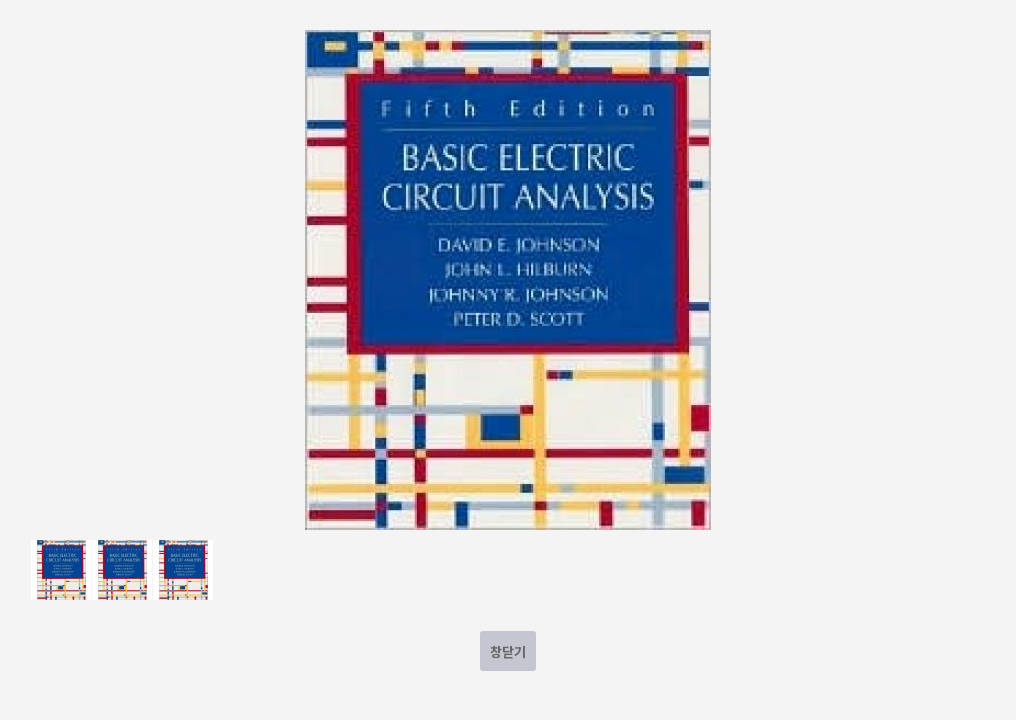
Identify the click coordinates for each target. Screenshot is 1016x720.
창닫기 (508, 651)
